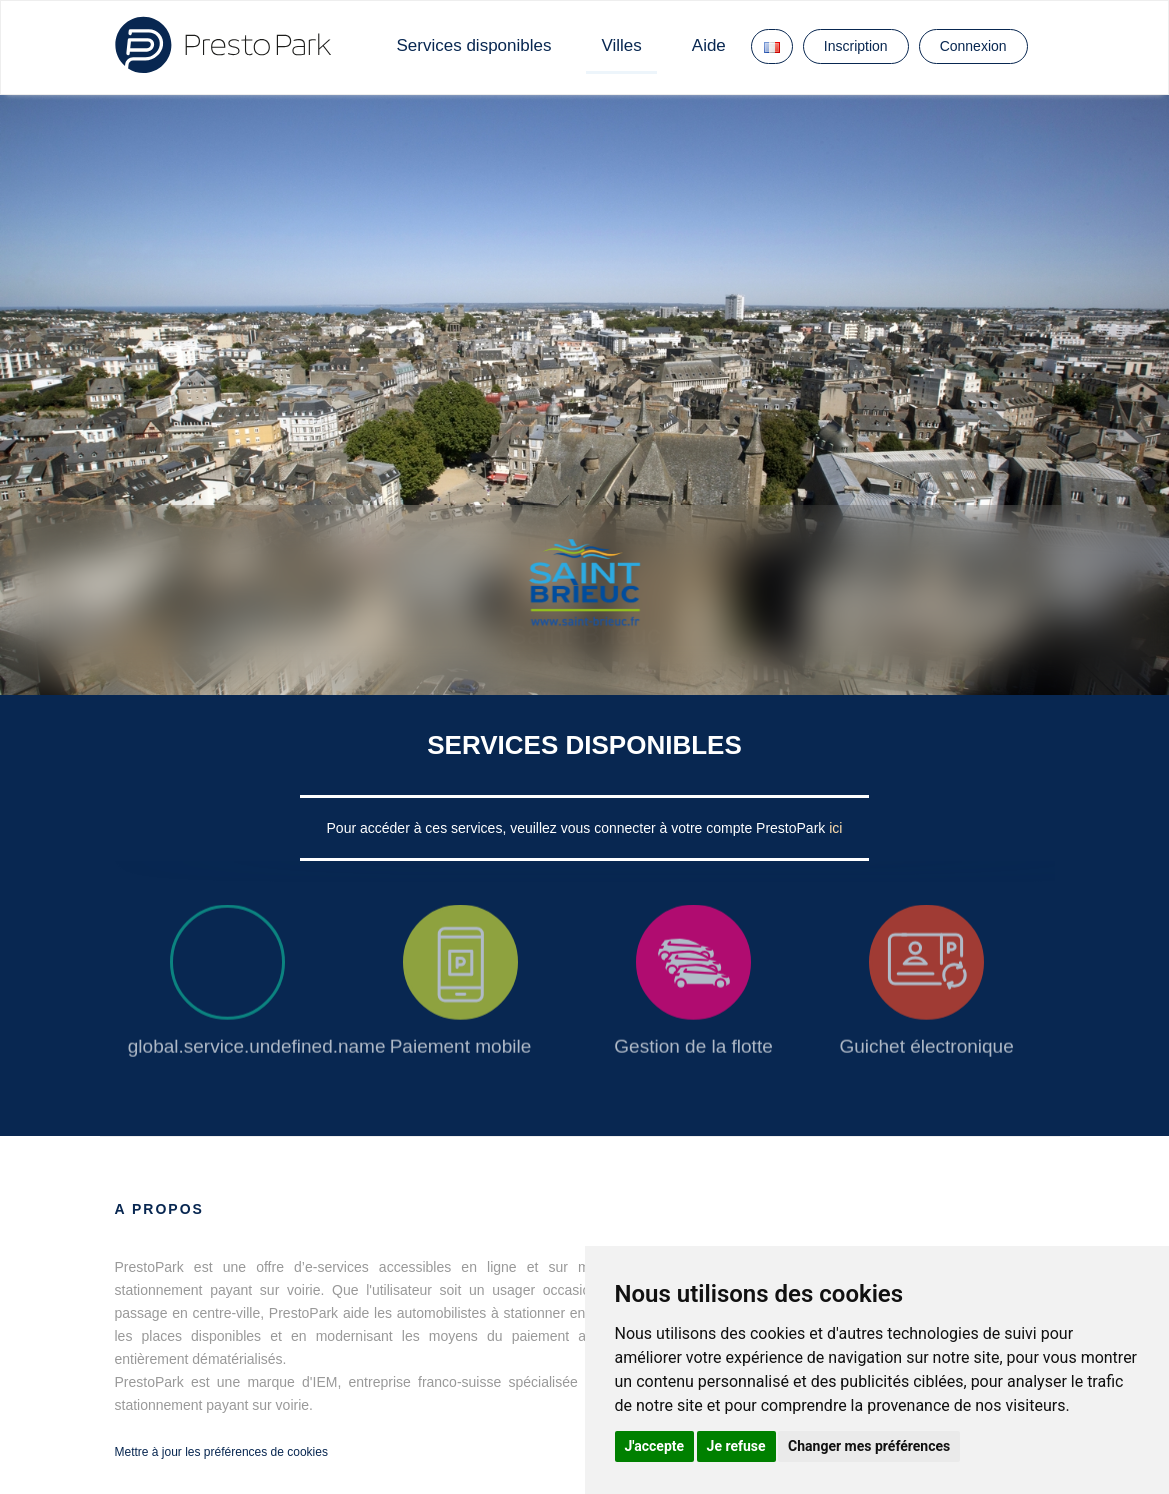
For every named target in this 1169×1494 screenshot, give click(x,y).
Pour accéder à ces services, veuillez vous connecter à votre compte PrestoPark (578, 828)
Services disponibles (474, 45)
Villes (621, 45)
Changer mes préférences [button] (869, 1446)
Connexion (973, 46)
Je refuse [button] (736, 1446)
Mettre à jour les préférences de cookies (221, 1452)
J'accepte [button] (655, 1446)
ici (835, 828)
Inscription (856, 46)
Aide (709, 45)
